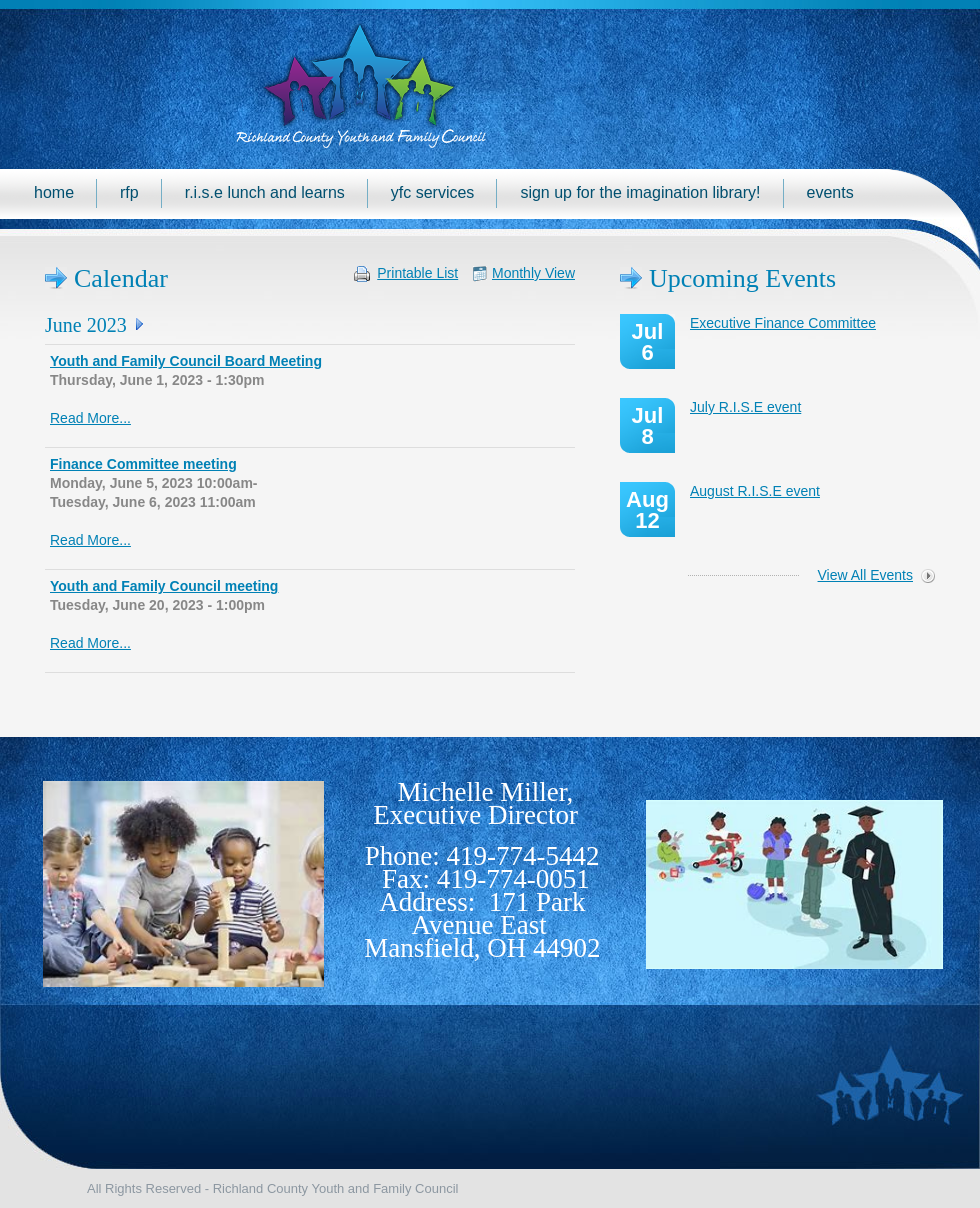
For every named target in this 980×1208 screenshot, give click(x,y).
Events (830, 192)
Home (54, 192)
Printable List (417, 273)
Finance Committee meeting (143, 464)
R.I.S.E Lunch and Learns (265, 192)
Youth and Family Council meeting (164, 586)
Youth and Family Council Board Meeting (186, 361)
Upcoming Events (742, 278)
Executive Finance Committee (783, 323)
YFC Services (433, 192)
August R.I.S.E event (755, 491)
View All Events (865, 575)
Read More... (90, 418)
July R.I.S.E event (745, 407)
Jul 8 (648, 426)
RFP (129, 192)
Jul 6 (648, 342)
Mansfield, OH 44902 (482, 948)
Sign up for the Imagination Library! (640, 192)
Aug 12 (647, 510)
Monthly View (533, 273)
